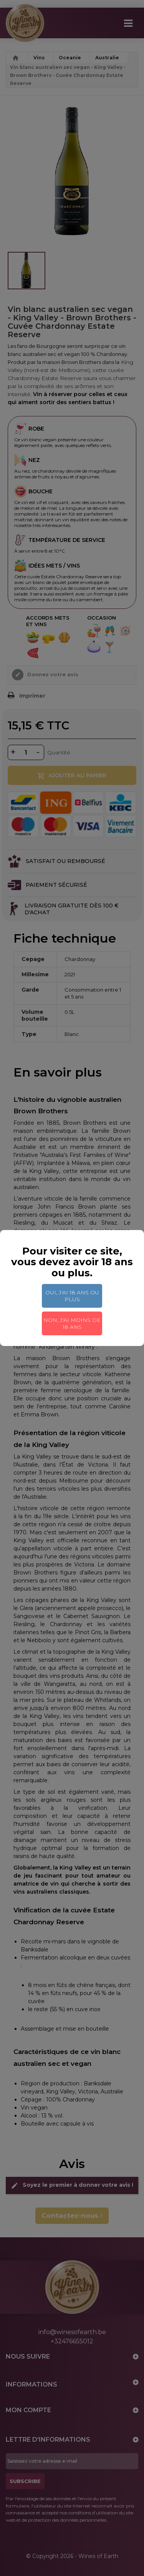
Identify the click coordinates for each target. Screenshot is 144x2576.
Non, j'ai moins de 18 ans (72, 1323)
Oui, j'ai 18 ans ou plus (72, 1296)
